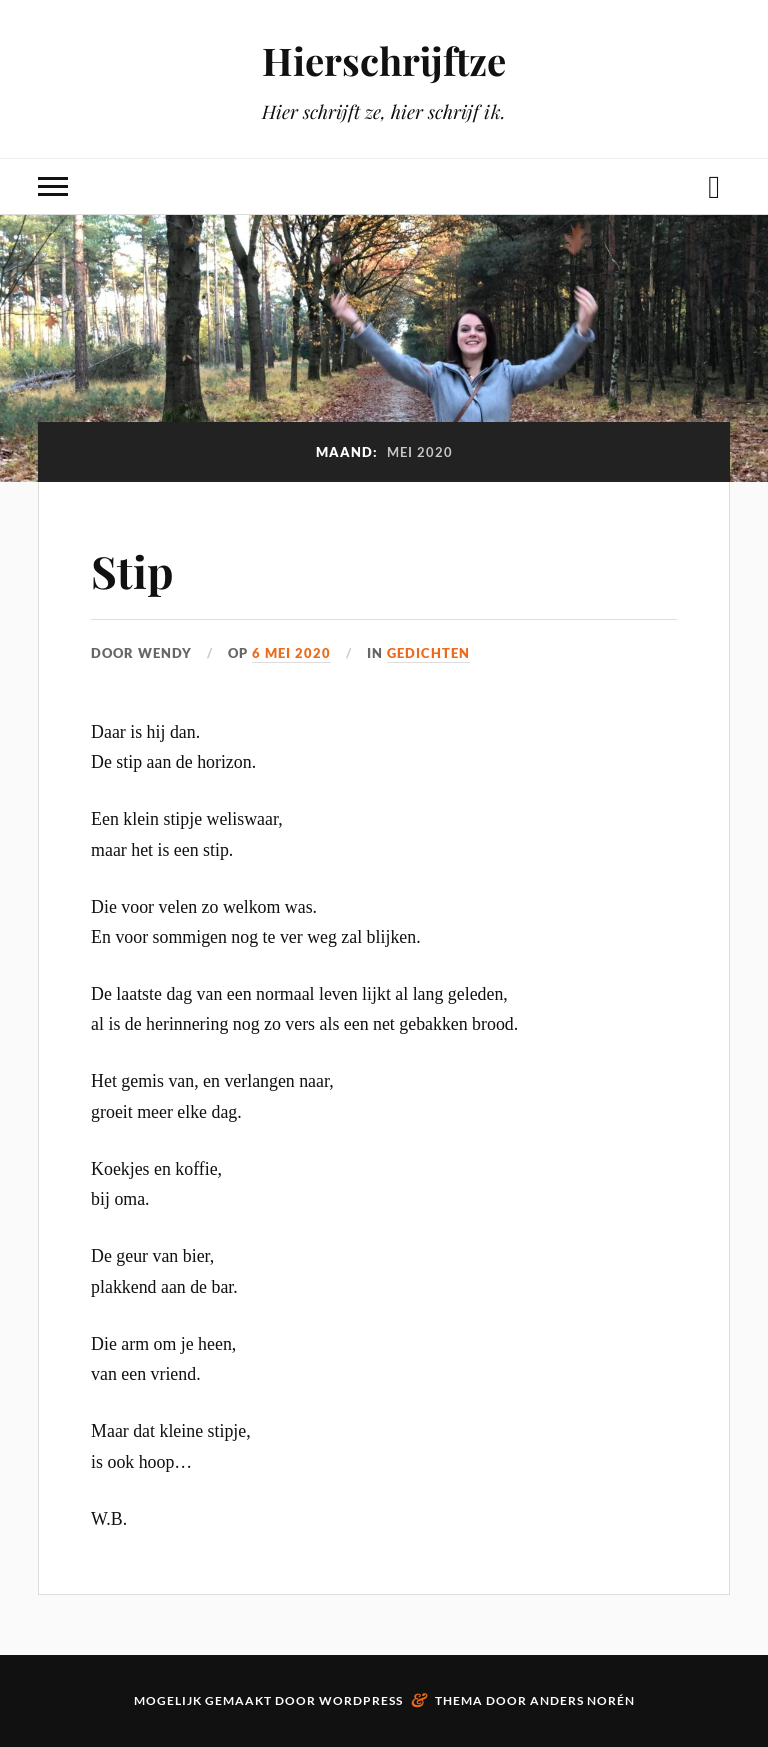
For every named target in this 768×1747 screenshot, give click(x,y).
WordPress (361, 1700)
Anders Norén (582, 1700)
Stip (132, 570)
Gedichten (428, 653)
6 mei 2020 (291, 653)
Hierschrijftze (384, 60)
